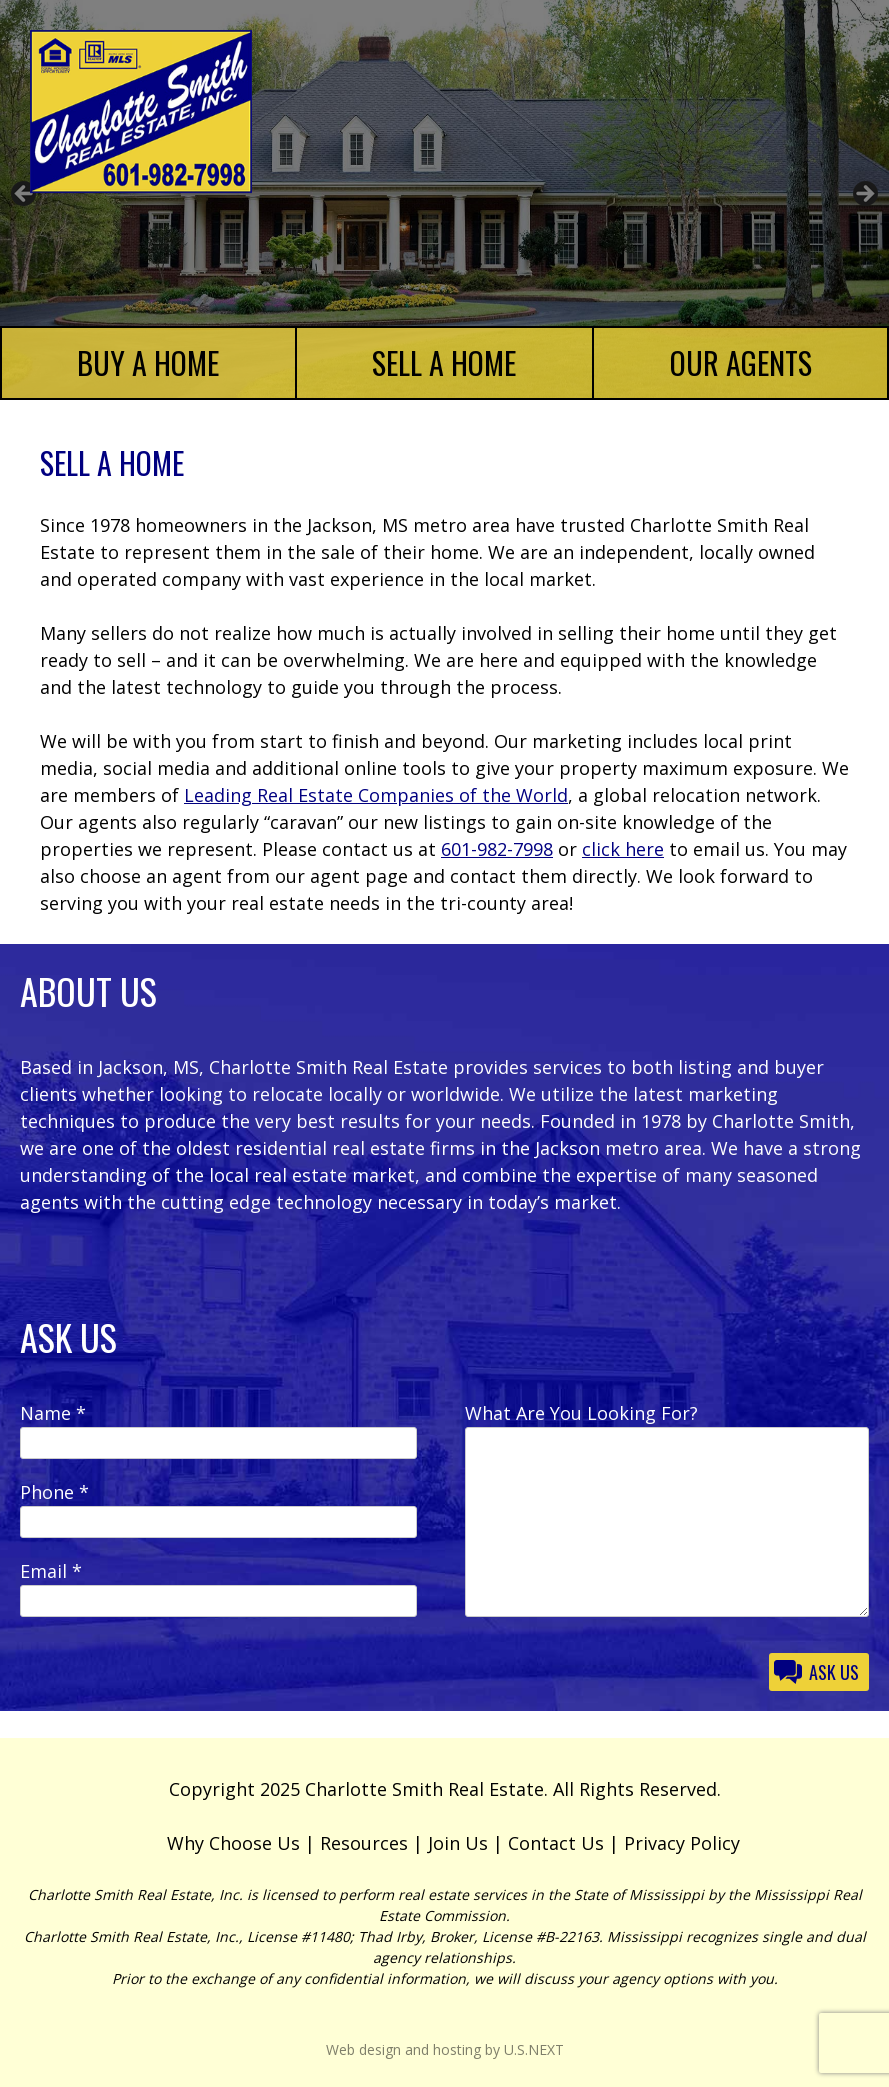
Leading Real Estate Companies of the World (376, 795)
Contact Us (556, 1843)
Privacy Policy (682, 1843)
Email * (51, 1571)
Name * (53, 1413)
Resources (364, 1843)
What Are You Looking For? (581, 1413)
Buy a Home (148, 362)
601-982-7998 (497, 849)
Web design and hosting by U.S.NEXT (445, 2049)
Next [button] (864, 195)
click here (623, 849)
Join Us (458, 1843)
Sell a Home (444, 362)
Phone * (54, 1492)
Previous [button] (25, 195)
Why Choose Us (233, 1843)
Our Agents (741, 362)
